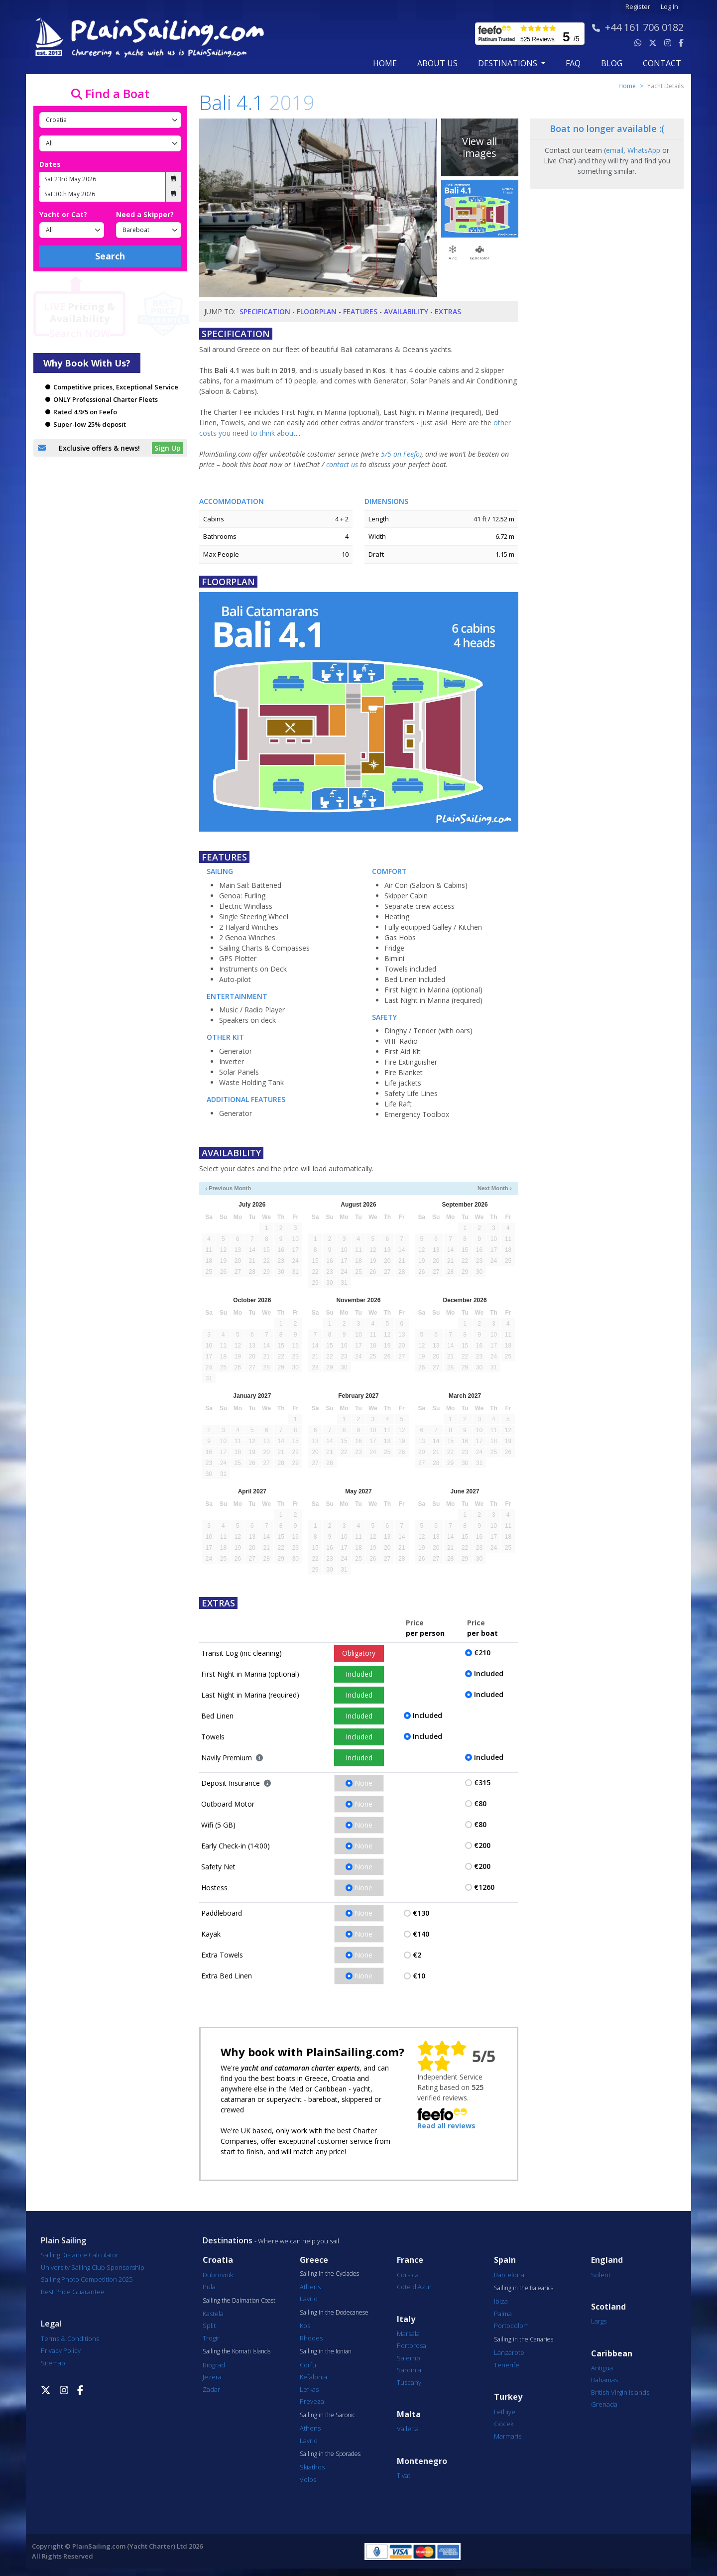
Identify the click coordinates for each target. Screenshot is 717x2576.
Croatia (218, 2260)
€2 (417, 1955)
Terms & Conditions (70, 2338)
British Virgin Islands (620, 2392)
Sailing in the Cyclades (329, 2273)
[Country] (110, 120)
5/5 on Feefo (400, 454)
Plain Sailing (63, 2240)
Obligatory (358, 1653)
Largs (598, 2321)
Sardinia (409, 2369)
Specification (264, 311)
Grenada (604, 2404)
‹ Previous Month (228, 1188)
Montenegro (422, 2461)
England (607, 2260)
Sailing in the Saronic (327, 2415)
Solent (600, 2274)
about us (437, 63)
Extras (448, 311)
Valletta (408, 2428)
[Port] (110, 143)
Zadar (211, 2389)
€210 (482, 1652)
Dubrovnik (218, 2274)
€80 (480, 1803)
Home (385, 63)
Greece (314, 2260)
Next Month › (495, 1188)
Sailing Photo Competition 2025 (86, 2279)
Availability (406, 311)
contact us (342, 464)
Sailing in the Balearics (523, 2288)
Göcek (503, 2423)
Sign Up (167, 448)
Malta (409, 2414)
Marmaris (507, 2436)
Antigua (602, 2367)
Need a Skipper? (145, 214)
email (614, 150)
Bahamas (604, 2379)
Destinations (227, 2240)
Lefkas (309, 2389)
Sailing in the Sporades (330, 2454)
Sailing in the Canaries (523, 2339)
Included (359, 1674)
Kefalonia (313, 2376)
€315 (482, 1782)
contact (662, 63)
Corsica (408, 2274)
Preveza (312, 2401)
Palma (503, 2313)
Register (637, 6)
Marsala (408, 2333)
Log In (669, 6)
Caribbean (611, 2353)
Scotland (608, 2307)
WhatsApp (643, 150)
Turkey (508, 2397)
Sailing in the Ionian (326, 2351)
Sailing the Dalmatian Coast (239, 2300)
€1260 (484, 1887)
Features (360, 311)
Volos (308, 2479)
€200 (482, 1845)
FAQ (573, 63)
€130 (421, 1913)
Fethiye (504, 2411)
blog (611, 63)
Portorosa (411, 2345)
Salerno (408, 2357)
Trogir (211, 2337)
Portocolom (511, 2325)
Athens (310, 2286)
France (410, 2260)
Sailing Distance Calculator (80, 2254)
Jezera (212, 2376)
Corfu (308, 2364)
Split (209, 2325)
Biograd (214, 2364)
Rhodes (311, 2337)
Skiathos (312, 2466)
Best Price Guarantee (73, 2291)
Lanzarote (509, 2352)
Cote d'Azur (414, 2286)
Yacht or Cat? (63, 214)
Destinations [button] (508, 63)
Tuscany (409, 2382)
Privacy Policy (61, 2350)
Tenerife (506, 2364)
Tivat (403, 2475)
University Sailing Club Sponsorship (92, 2267)
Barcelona (509, 2274)
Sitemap (53, 2362)
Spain (505, 2260)
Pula (209, 2286)
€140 (421, 1934)
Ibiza (501, 2301)
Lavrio (309, 2298)
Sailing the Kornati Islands (236, 2351)
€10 (419, 1975)
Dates (50, 164)
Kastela (213, 2313)
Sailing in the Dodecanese (334, 2312)
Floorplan (317, 311)
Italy (406, 2319)
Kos (305, 2325)
